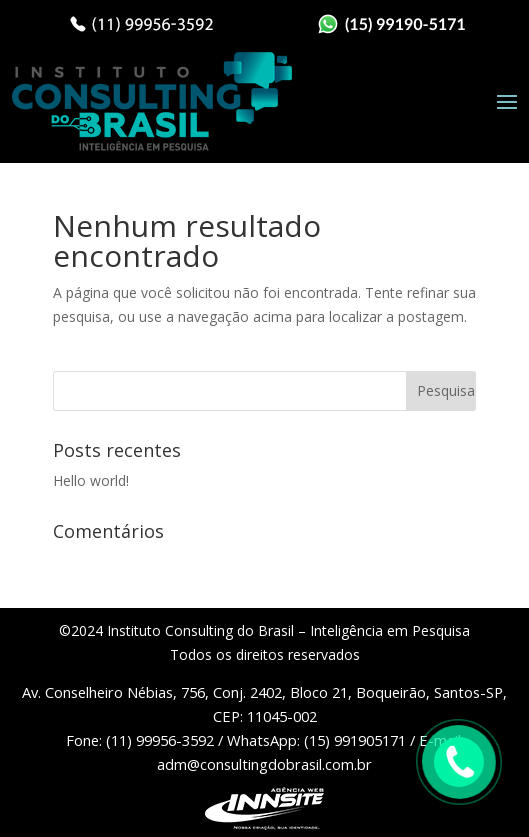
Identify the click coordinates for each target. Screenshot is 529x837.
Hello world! (91, 480)
